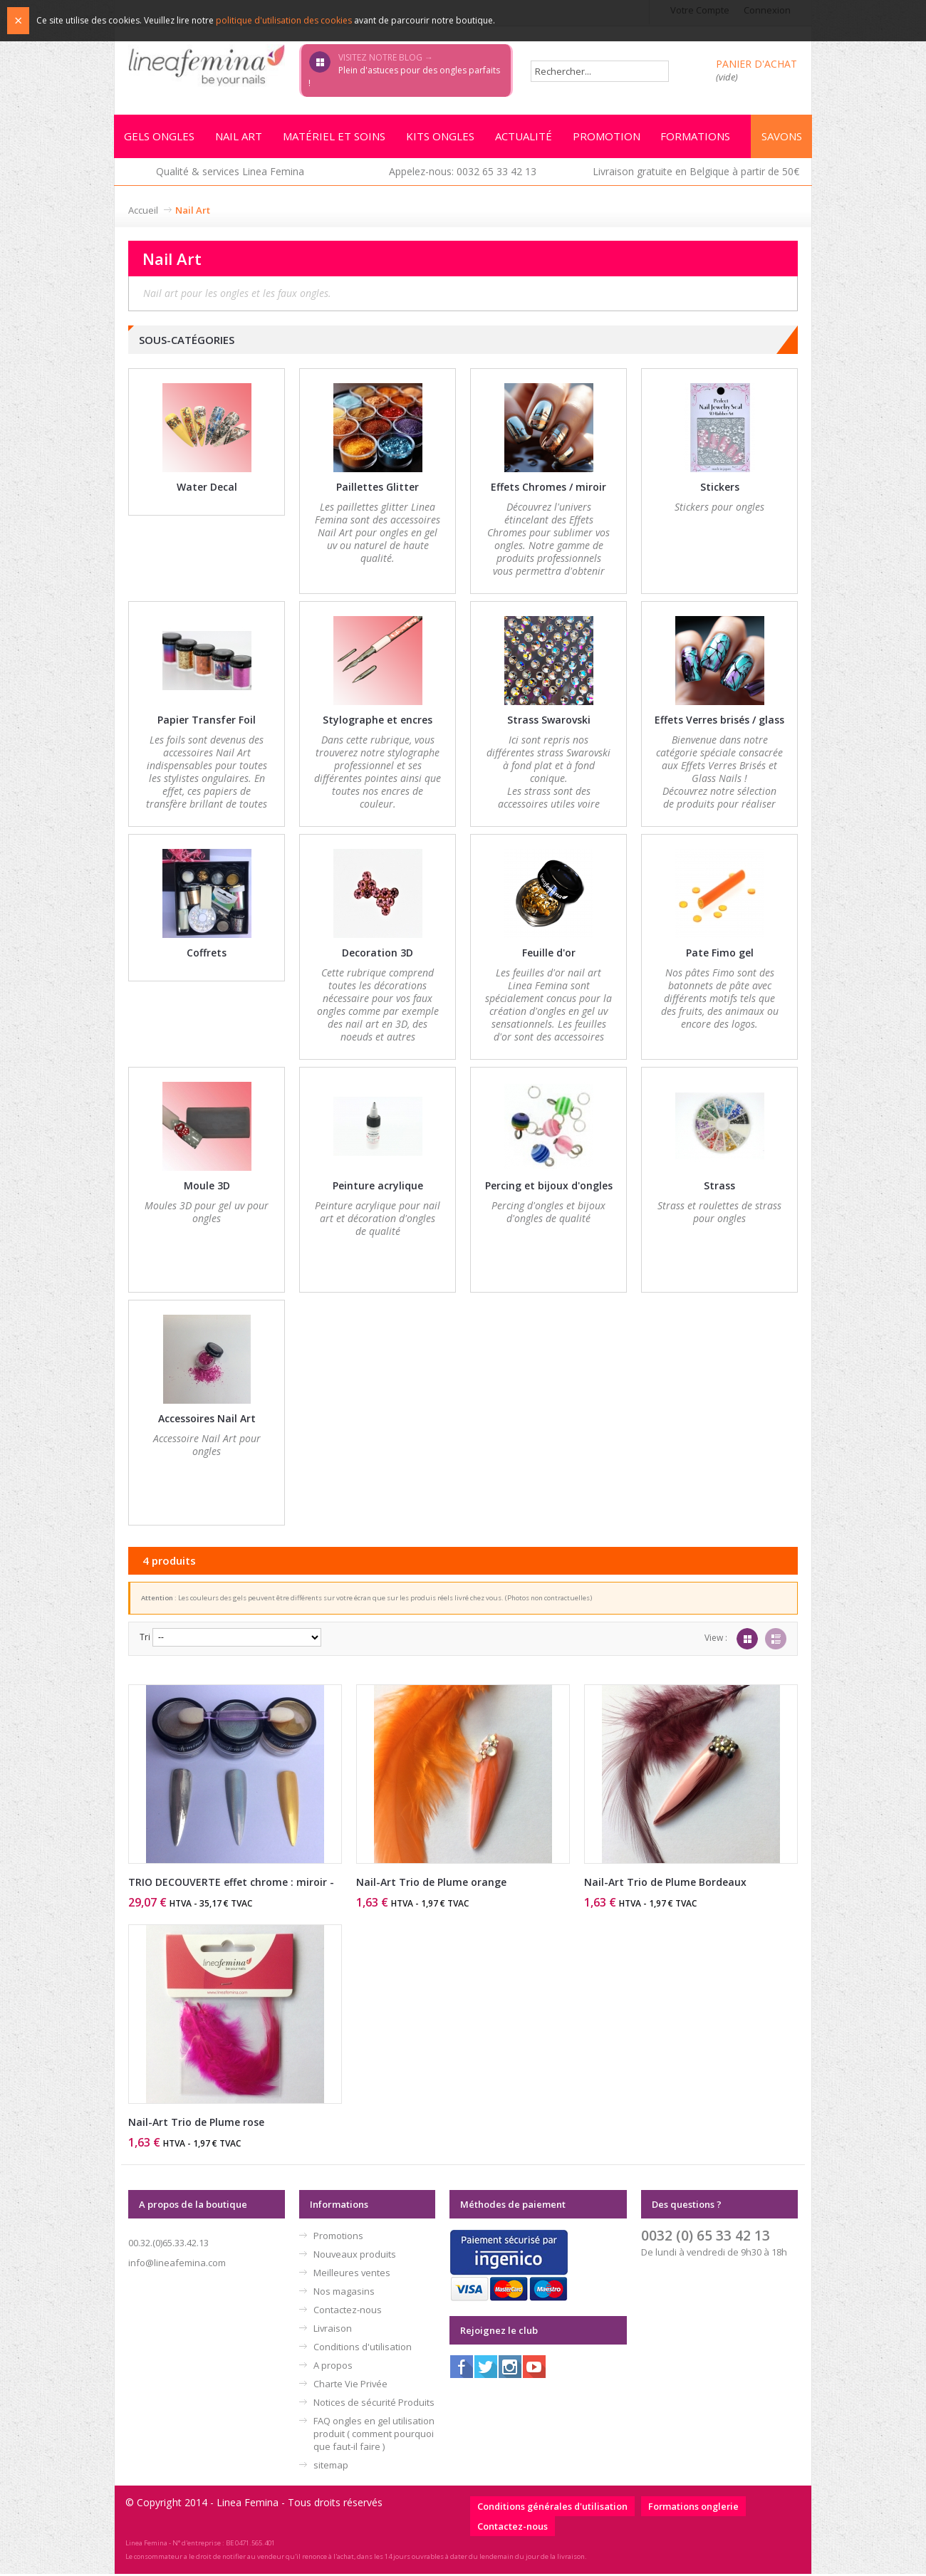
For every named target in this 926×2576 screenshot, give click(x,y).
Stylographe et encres (377, 722)
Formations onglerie (693, 2508)
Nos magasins (344, 2293)
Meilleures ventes (351, 2274)
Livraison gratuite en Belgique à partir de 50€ (696, 173)
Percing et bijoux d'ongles (549, 1187)
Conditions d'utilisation (362, 2348)
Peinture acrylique (378, 1187)
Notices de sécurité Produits (374, 2404)
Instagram (510, 2368)
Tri (145, 1639)
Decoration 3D (377, 954)
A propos (333, 2367)
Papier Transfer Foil (206, 722)
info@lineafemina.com (177, 2264)
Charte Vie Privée (350, 2385)
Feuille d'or (549, 954)
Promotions (338, 2237)
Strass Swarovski (549, 722)
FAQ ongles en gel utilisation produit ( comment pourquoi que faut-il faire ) (374, 2435)
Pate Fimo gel (720, 954)
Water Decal (207, 489)
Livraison (332, 2330)
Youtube (534, 2368)
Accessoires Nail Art (207, 1420)
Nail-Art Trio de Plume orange (431, 1884)
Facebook (461, 2368)
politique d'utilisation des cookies (284, 20)
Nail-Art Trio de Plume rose (196, 2124)
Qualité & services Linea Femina (230, 173)
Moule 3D (207, 1187)
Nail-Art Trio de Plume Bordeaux (665, 1884)
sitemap (330, 2467)
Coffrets (207, 954)
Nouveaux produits (354, 2256)
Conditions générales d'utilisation (552, 2508)
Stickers (719, 489)
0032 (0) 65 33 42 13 (705, 2237)
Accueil (143, 212)
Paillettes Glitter (377, 489)
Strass (719, 1187)
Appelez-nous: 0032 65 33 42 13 (462, 173)
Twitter (485, 2368)
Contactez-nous (347, 2311)
